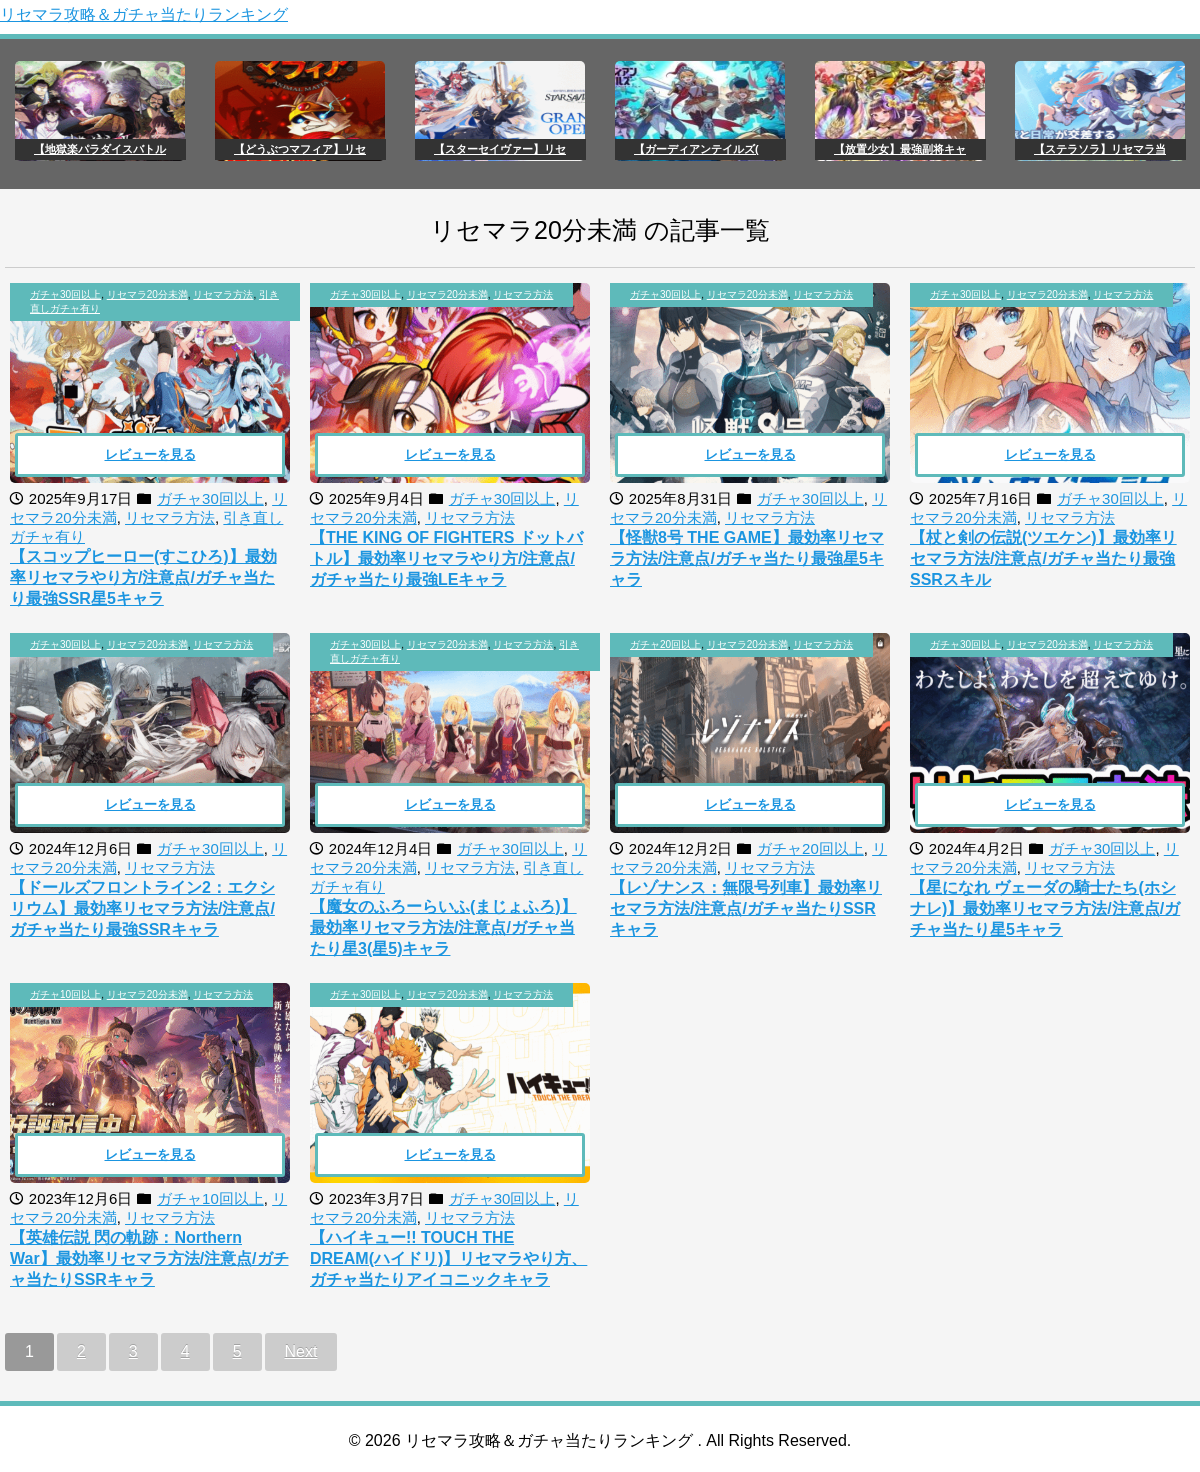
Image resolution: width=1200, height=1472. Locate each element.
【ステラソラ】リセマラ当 (1100, 149)
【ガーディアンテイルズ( (696, 149)
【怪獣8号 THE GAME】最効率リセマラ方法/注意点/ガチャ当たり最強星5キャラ (747, 558)
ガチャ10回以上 (65, 994)
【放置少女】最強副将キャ (900, 149)
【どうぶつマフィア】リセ (300, 149)
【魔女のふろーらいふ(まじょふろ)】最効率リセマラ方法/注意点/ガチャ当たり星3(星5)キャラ (443, 927)
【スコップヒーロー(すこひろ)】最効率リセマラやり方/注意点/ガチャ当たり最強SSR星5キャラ (143, 577)
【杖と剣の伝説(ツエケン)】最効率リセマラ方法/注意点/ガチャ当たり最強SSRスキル (1043, 558)
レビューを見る (150, 454)
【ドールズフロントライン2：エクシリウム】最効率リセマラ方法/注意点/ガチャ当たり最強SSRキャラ (142, 908)
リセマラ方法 (223, 294)
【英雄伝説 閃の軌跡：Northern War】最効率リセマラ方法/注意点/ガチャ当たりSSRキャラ (149, 1258)
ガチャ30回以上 (65, 294)
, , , (154, 301)
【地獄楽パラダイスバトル (100, 149)
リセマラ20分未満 (147, 294)
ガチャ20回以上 (665, 644)
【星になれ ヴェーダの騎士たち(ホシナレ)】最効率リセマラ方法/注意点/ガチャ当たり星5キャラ (1045, 908)
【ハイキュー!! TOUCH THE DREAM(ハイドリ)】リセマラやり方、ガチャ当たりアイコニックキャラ (448, 1258)
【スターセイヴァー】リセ (500, 149)
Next (301, 1351)
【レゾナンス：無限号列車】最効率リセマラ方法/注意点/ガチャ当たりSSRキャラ (746, 908)
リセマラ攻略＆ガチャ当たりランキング (144, 14)
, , (441, 294)
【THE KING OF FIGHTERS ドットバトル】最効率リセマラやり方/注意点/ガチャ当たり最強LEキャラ (446, 558)
